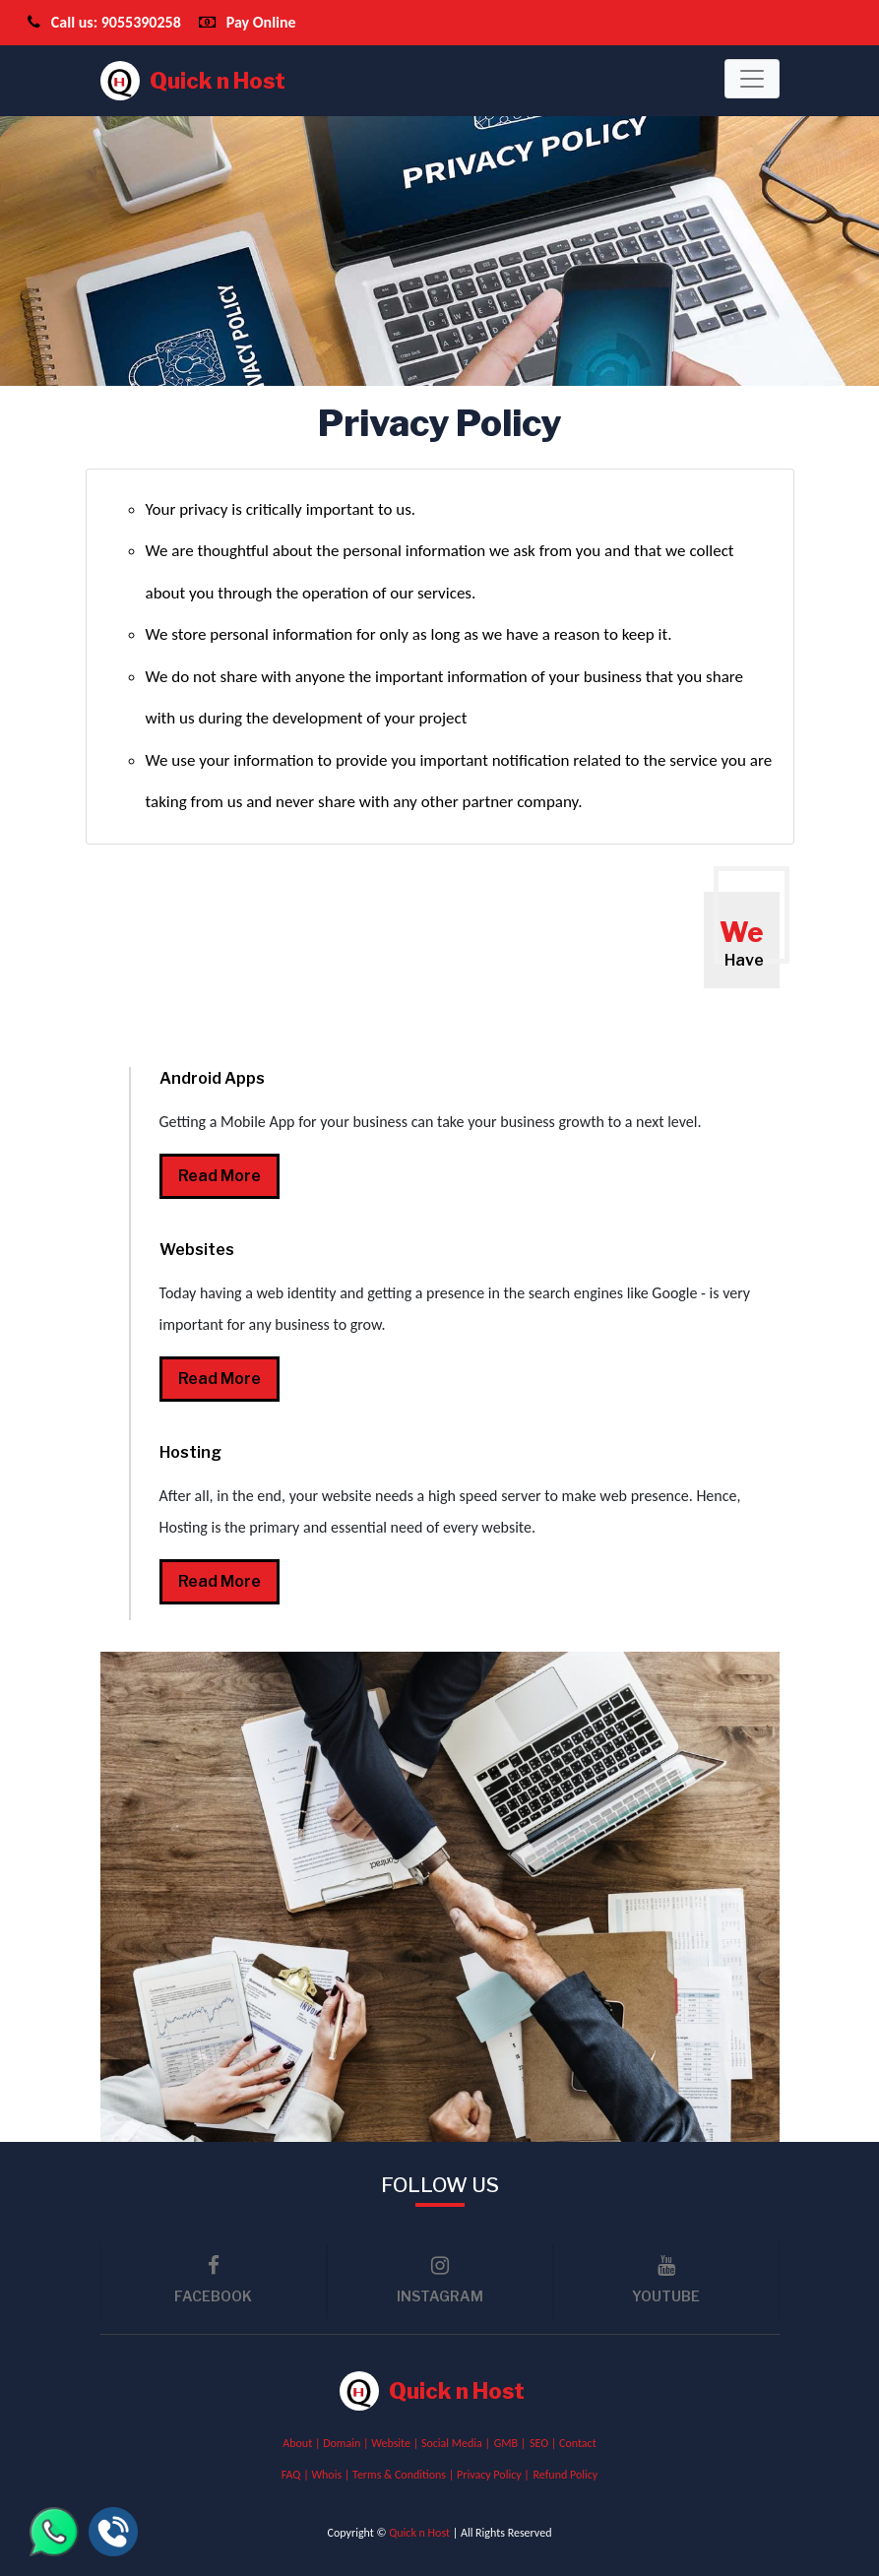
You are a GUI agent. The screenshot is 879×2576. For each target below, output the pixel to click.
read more (219, 1175)
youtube (666, 2279)
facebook (213, 2279)
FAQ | (297, 2475)
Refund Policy (566, 2475)
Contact (577, 2443)
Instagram (440, 2279)
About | (303, 2443)
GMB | (510, 2443)
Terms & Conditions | (404, 2475)
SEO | (544, 2443)
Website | (396, 2443)
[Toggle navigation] (752, 78)
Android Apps (212, 1078)
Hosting (190, 1452)
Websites (196, 1249)
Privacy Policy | (493, 2475)
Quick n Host (192, 80)
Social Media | (455, 2443)
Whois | (331, 2475)
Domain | (347, 2443)
